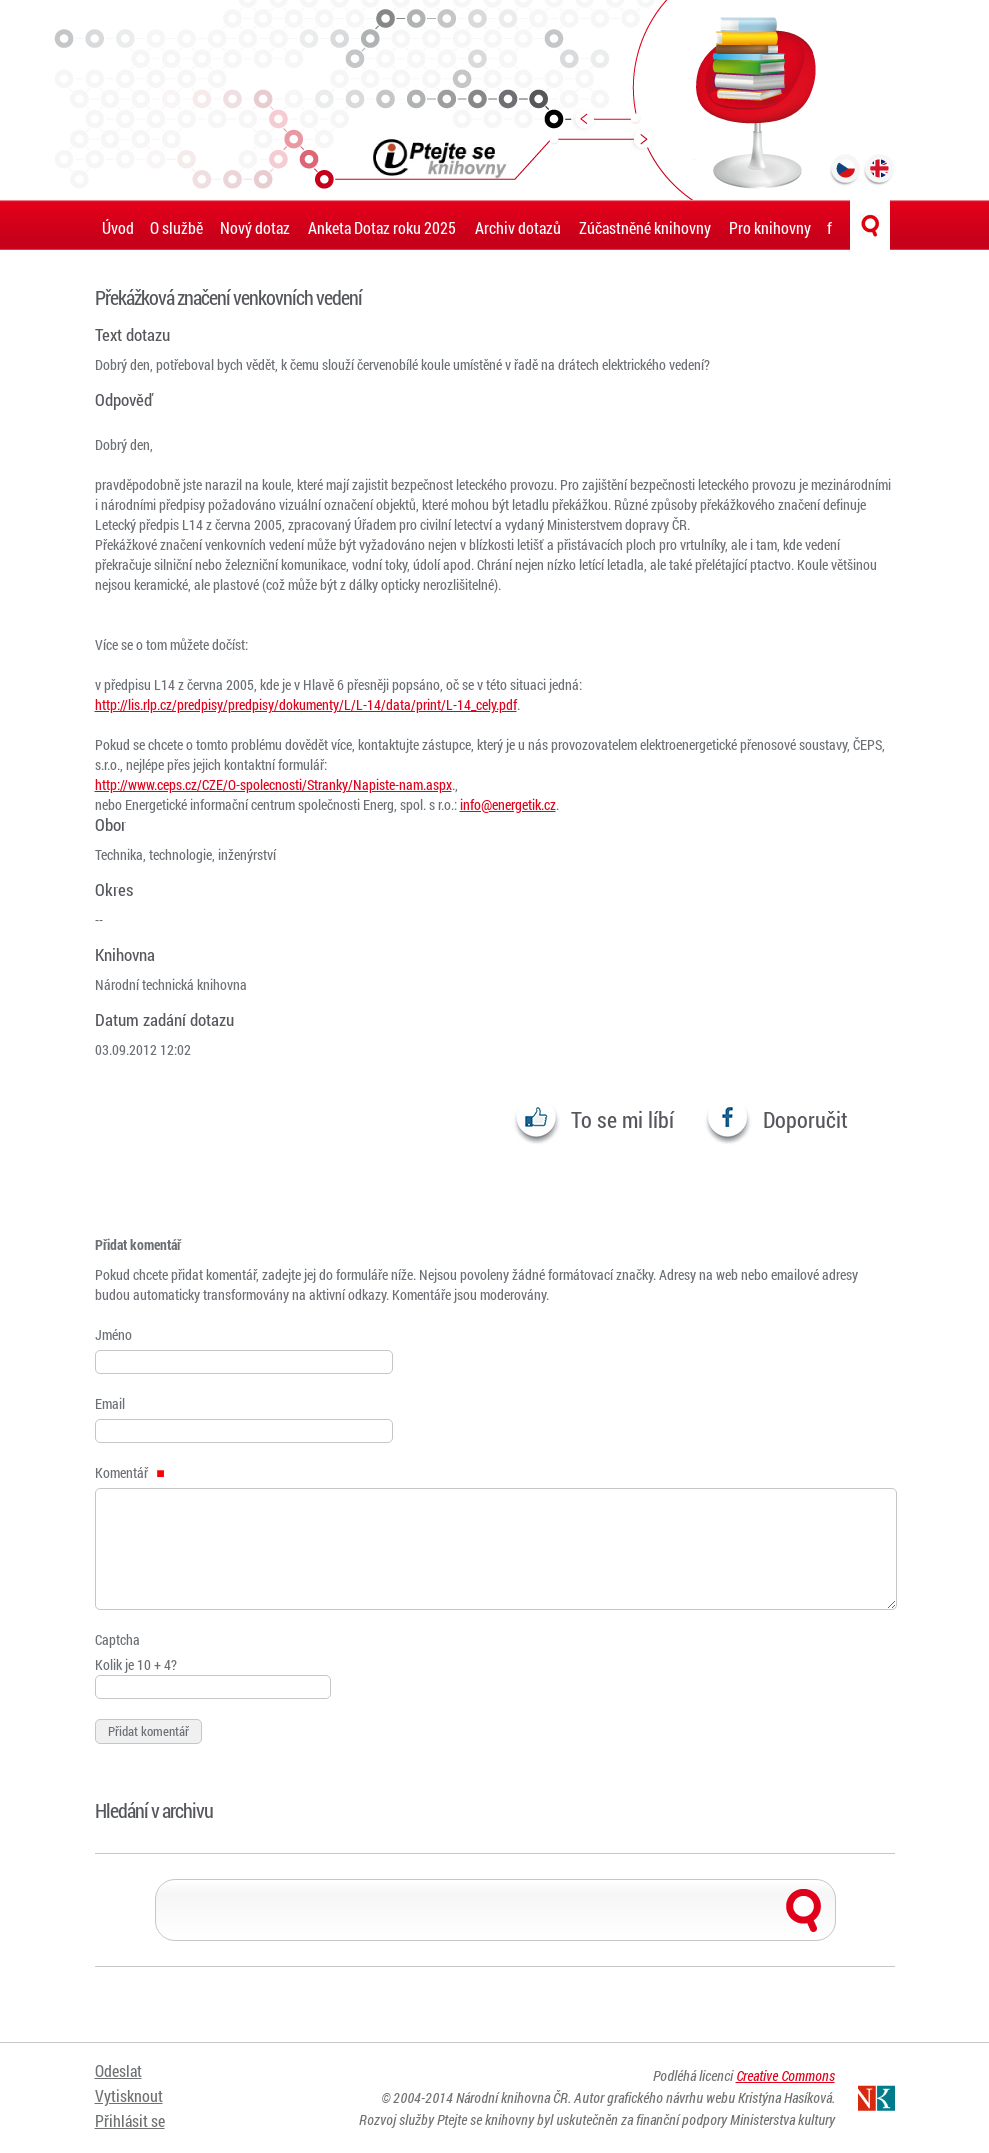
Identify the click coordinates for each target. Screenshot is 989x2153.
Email (110, 1403)
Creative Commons (785, 2075)
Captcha (117, 1639)
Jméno (113, 1334)
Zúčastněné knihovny (645, 227)
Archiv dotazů (518, 227)
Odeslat (118, 2070)
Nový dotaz (255, 227)
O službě (176, 227)
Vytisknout (129, 2095)
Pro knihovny (770, 227)
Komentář (130, 1472)
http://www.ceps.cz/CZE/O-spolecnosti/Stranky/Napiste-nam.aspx (273, 784)
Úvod (118, 227)
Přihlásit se (130, 2120)
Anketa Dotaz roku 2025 (382, 227)
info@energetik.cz (508, 804)
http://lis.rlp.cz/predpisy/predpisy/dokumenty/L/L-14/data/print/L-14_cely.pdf (306, 704)
